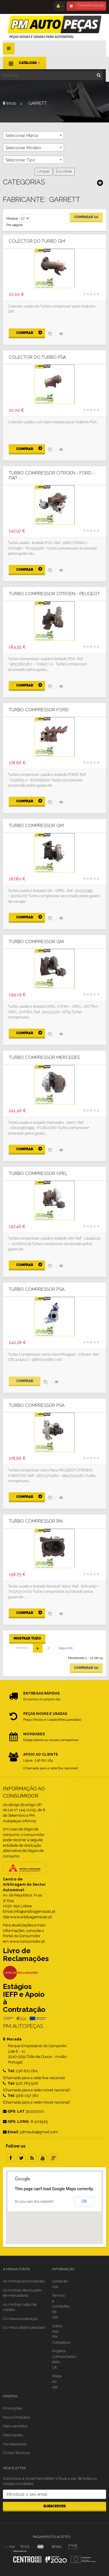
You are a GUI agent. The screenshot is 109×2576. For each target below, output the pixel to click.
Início (9, 103)
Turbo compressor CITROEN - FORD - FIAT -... (51, 475)
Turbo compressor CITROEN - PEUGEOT (54, 593)
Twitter (21, 2158)
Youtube (42, 2158)
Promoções (12, 2408)
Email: (11, 2132)
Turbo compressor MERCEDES (44, 1057)
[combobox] (33, 135)
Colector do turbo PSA (37, 357)
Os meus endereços (20, 2319)
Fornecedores (15, 2444)
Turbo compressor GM (36, 825)
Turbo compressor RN (35, 1521)
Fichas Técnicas (16, 2453)
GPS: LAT (14, 2111)
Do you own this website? (34, 2202)
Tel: (9, 2071)
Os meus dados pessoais (24, 2327)
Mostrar (12, 218)
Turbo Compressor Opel (38, 1173)
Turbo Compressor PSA (37, 1289)
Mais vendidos (15, 2426)
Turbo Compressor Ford (39, 709)
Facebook (10, 2158)
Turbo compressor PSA (37, 1405)
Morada (12, 2039)
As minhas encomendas (24, 2281)
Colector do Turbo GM (37, 241)
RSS (32, 2158)
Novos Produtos (16, 2417)
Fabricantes (13, 2435)
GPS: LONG (15, 2121)
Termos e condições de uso (60, 2306)
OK (84, 2201)
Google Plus (53, 2158)
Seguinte (65, 1648)
